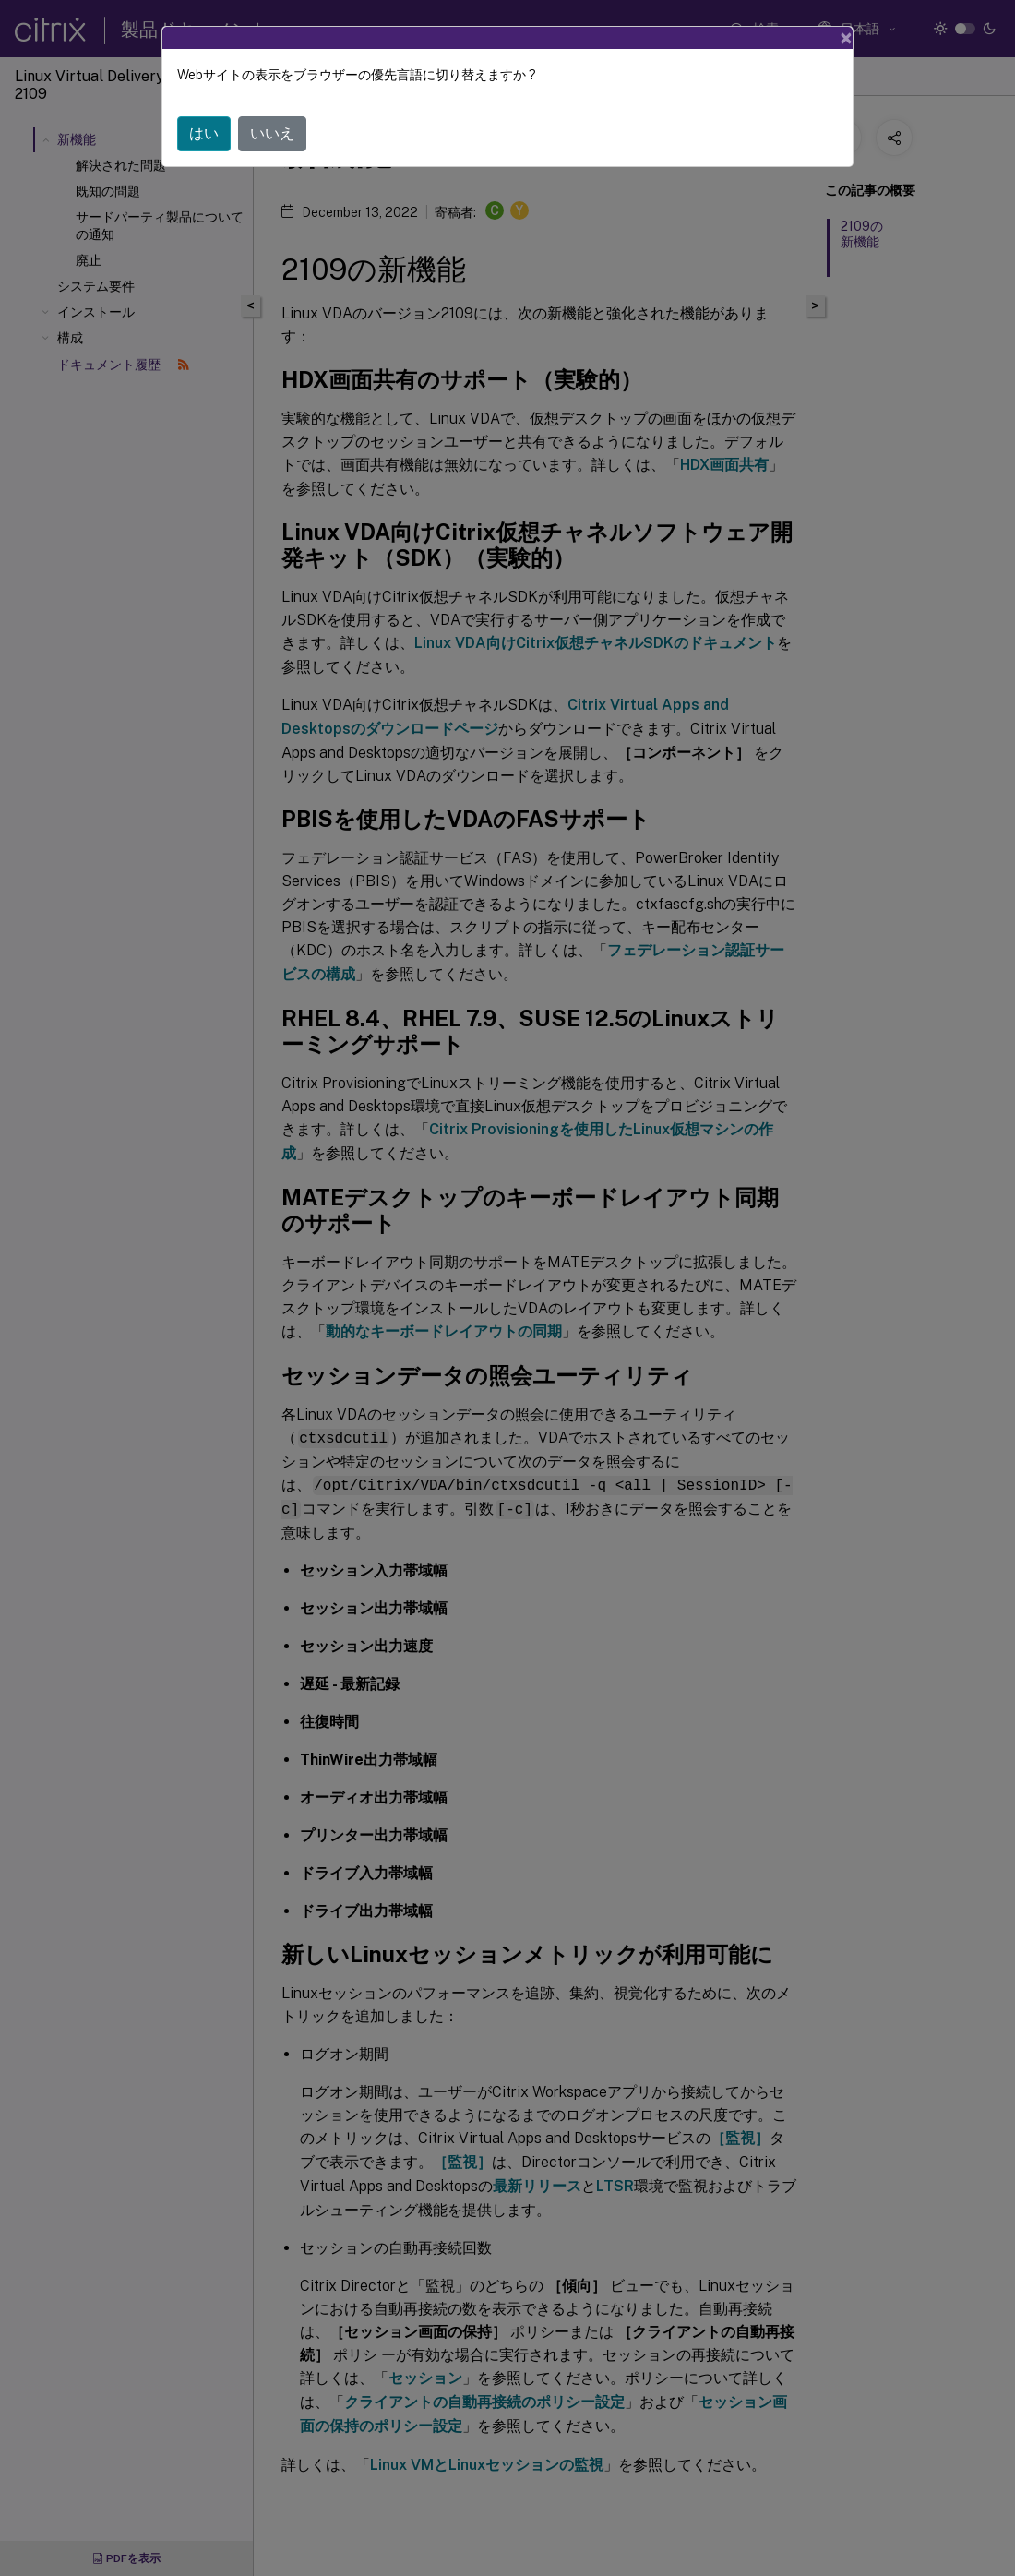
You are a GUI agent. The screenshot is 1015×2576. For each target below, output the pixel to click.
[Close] (846, 38)
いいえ (272, 133)
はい (204, 133)
